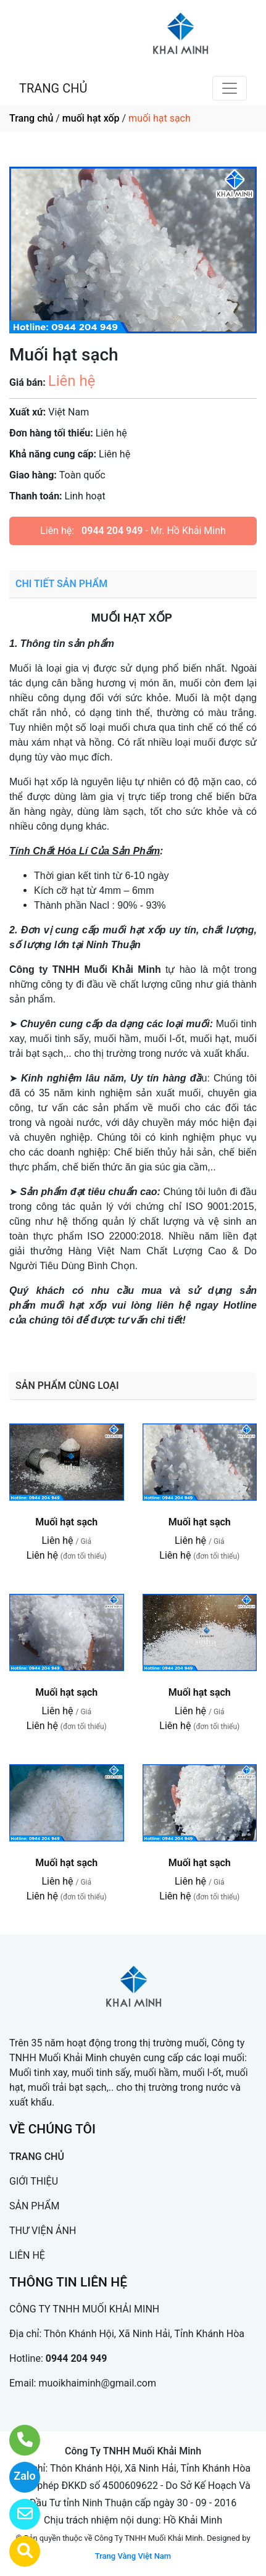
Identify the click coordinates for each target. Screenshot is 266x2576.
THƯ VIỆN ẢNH (42, 2230)
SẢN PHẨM (34, 2206)
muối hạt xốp (91, 118)
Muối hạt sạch (66, 1522)
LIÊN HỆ (27, 2255)
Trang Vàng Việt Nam (133, 2556)
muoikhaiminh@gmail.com (97, 2383)
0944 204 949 (112, 530)
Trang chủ (31, 118)
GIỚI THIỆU (33, 2181)
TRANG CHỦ (53, 88)
